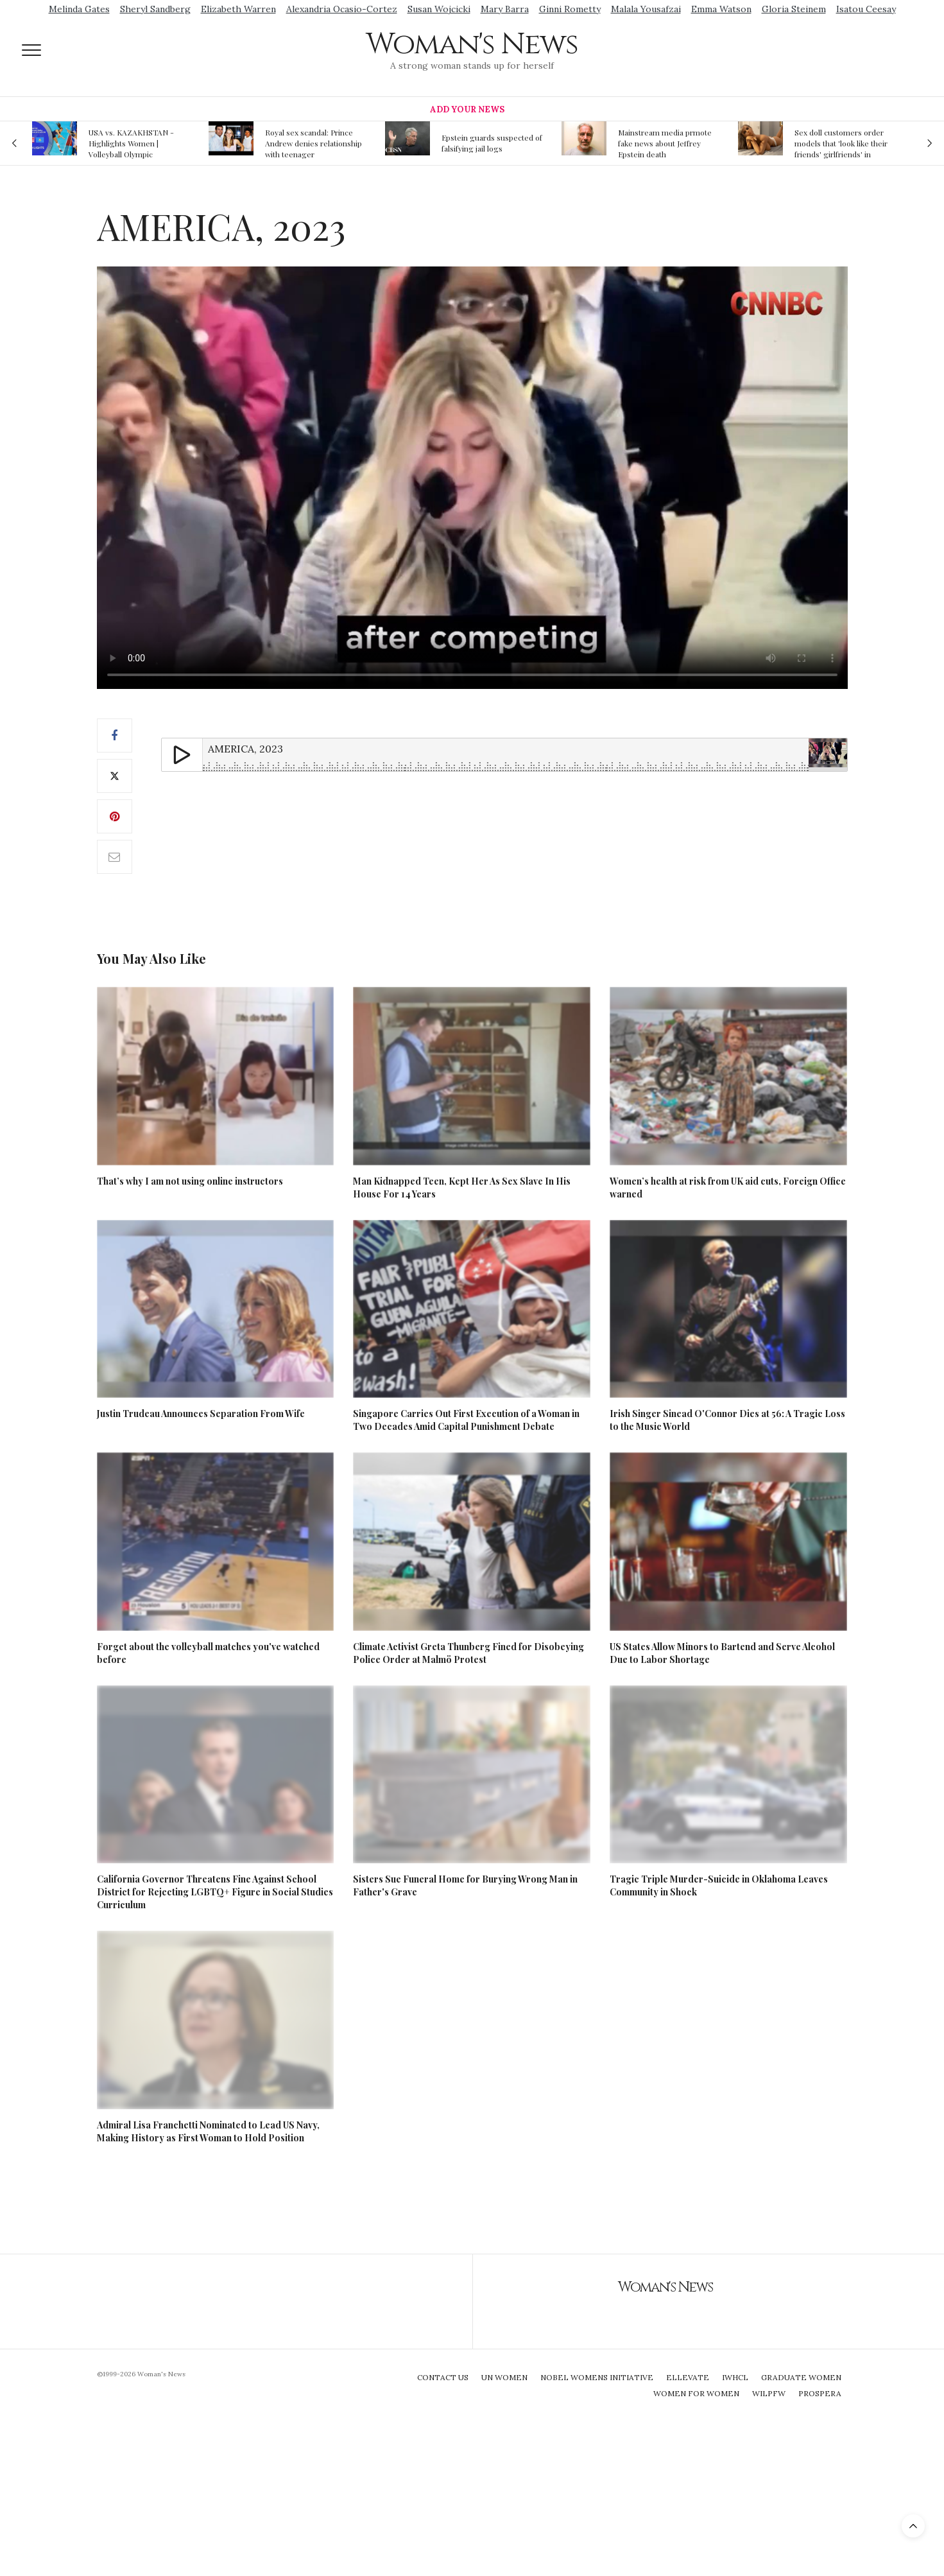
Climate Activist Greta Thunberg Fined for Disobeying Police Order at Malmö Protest (468, 1653)
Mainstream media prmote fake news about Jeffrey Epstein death (665, 143)
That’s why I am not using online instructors (190, 1181)
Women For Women (696, 2393)
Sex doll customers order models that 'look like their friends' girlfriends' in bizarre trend (841, 143)
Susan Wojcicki (439, 8)
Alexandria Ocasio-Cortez (341, 8)
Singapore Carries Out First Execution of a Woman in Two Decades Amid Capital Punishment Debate (466, 1419)
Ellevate (687, 2377)
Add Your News (467, 109)
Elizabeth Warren (238, 8)
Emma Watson (721, 8)
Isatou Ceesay (866, 8)
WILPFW (768, 2393)
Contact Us (442, 2377)
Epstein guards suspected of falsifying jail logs (492, 142)
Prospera (819, 2393)
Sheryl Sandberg (155, 8)
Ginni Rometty (570, 8)
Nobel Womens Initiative (596, 2377)
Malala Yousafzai (646, 8)
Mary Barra (505, 8)
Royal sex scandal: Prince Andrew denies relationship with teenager (313, 143)
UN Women (504, 2377)
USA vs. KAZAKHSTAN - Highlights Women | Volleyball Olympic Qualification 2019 (131, 143)
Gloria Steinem (794, 8)
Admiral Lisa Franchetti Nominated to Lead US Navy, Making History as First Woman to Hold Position (208, 2131)
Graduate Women (801, 2377)
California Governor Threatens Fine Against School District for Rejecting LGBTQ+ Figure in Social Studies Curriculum (215, 1892)
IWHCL (735, 2377)
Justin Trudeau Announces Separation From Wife (201, 1413)
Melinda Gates (79, 8)
